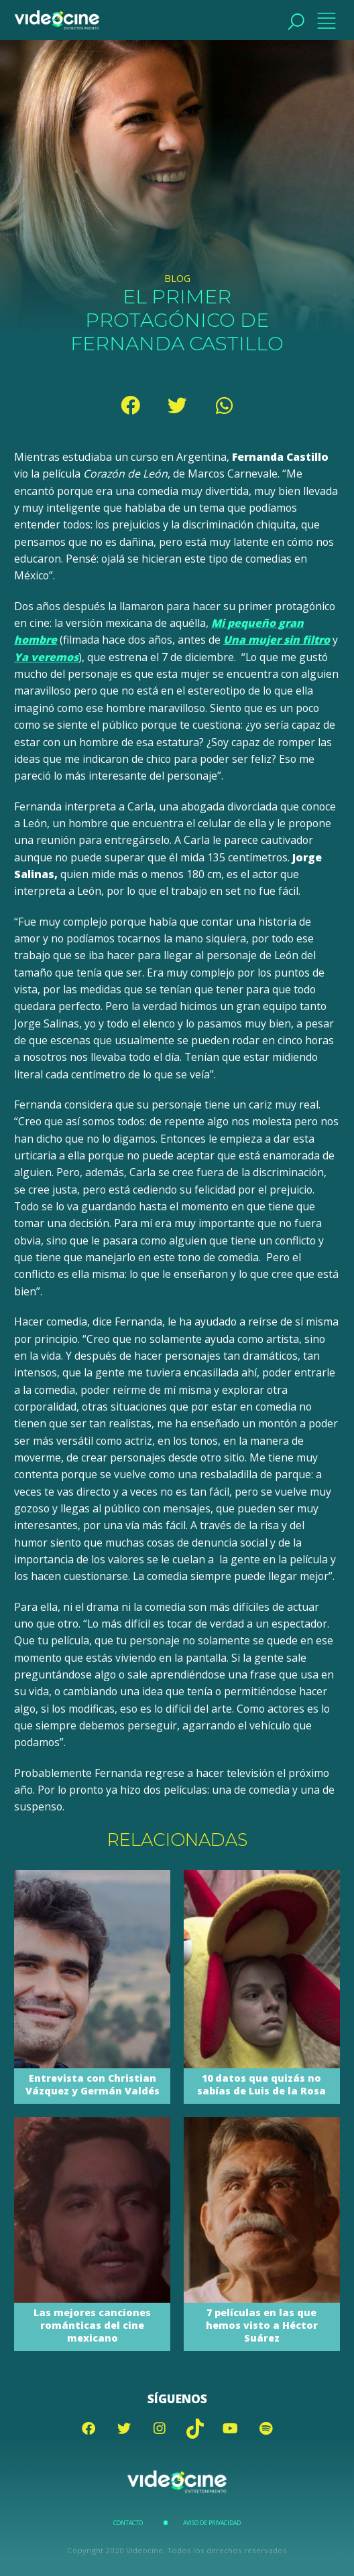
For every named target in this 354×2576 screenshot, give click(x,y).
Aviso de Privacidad (212, 2523)
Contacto (128, 2523)
